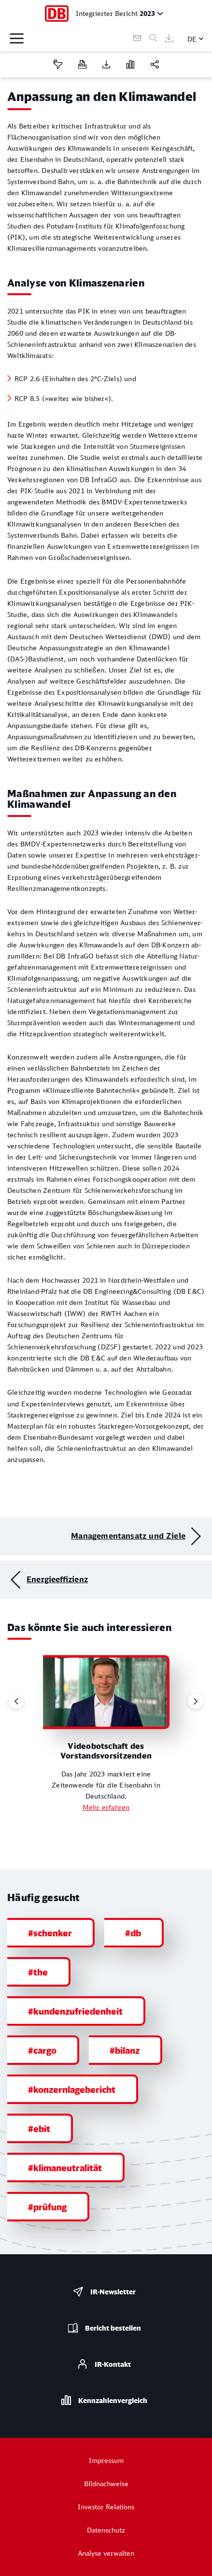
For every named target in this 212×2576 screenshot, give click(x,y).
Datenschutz (106, 2530)
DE (192, 39)
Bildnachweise (106, 2483)
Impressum (106, 2460)
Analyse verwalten (106, 2553)
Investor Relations (106, 2507)
